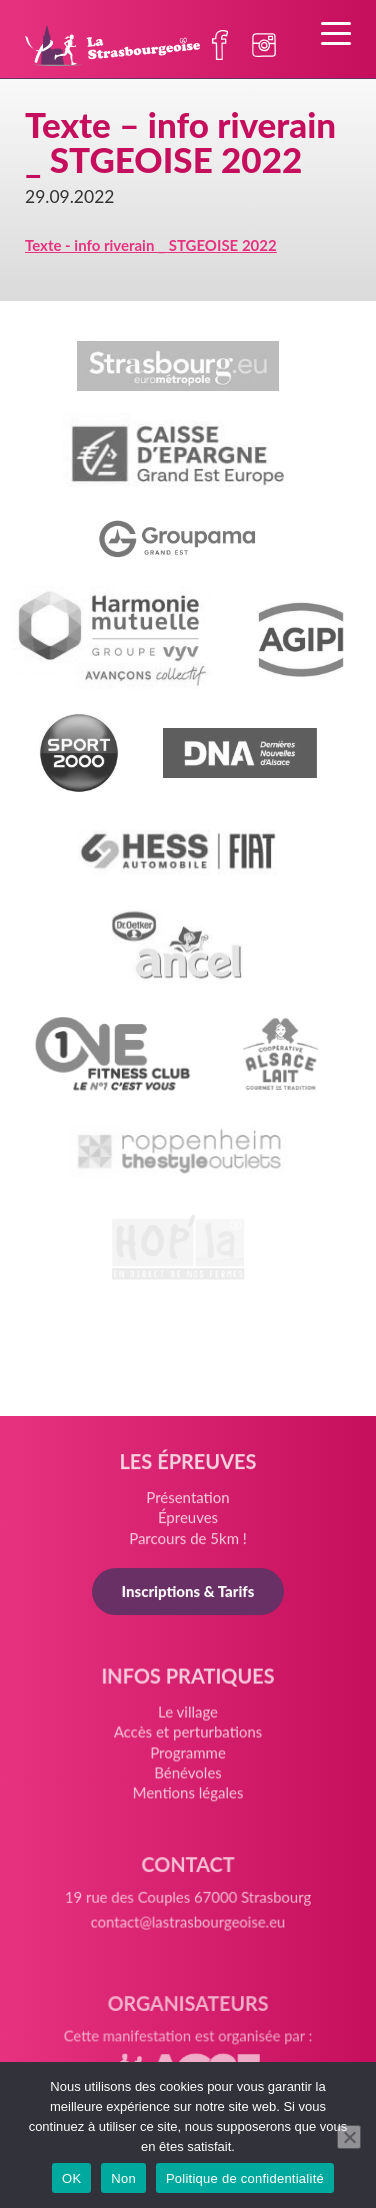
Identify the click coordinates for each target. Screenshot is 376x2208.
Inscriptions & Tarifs (188, 1596)
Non (123, 2178)
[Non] (349, 2137)
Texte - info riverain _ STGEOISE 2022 (151, 245)
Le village (187, 1721)
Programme (188, 1760)
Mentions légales (188, 1798)
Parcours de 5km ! (187, 1544)
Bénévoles (188, 1779)
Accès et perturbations (188, 1740)
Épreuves (188, 1524)
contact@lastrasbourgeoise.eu (188, 1935)
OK (71, 2178)
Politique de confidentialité (245, 2178)
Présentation (188, 1504)
